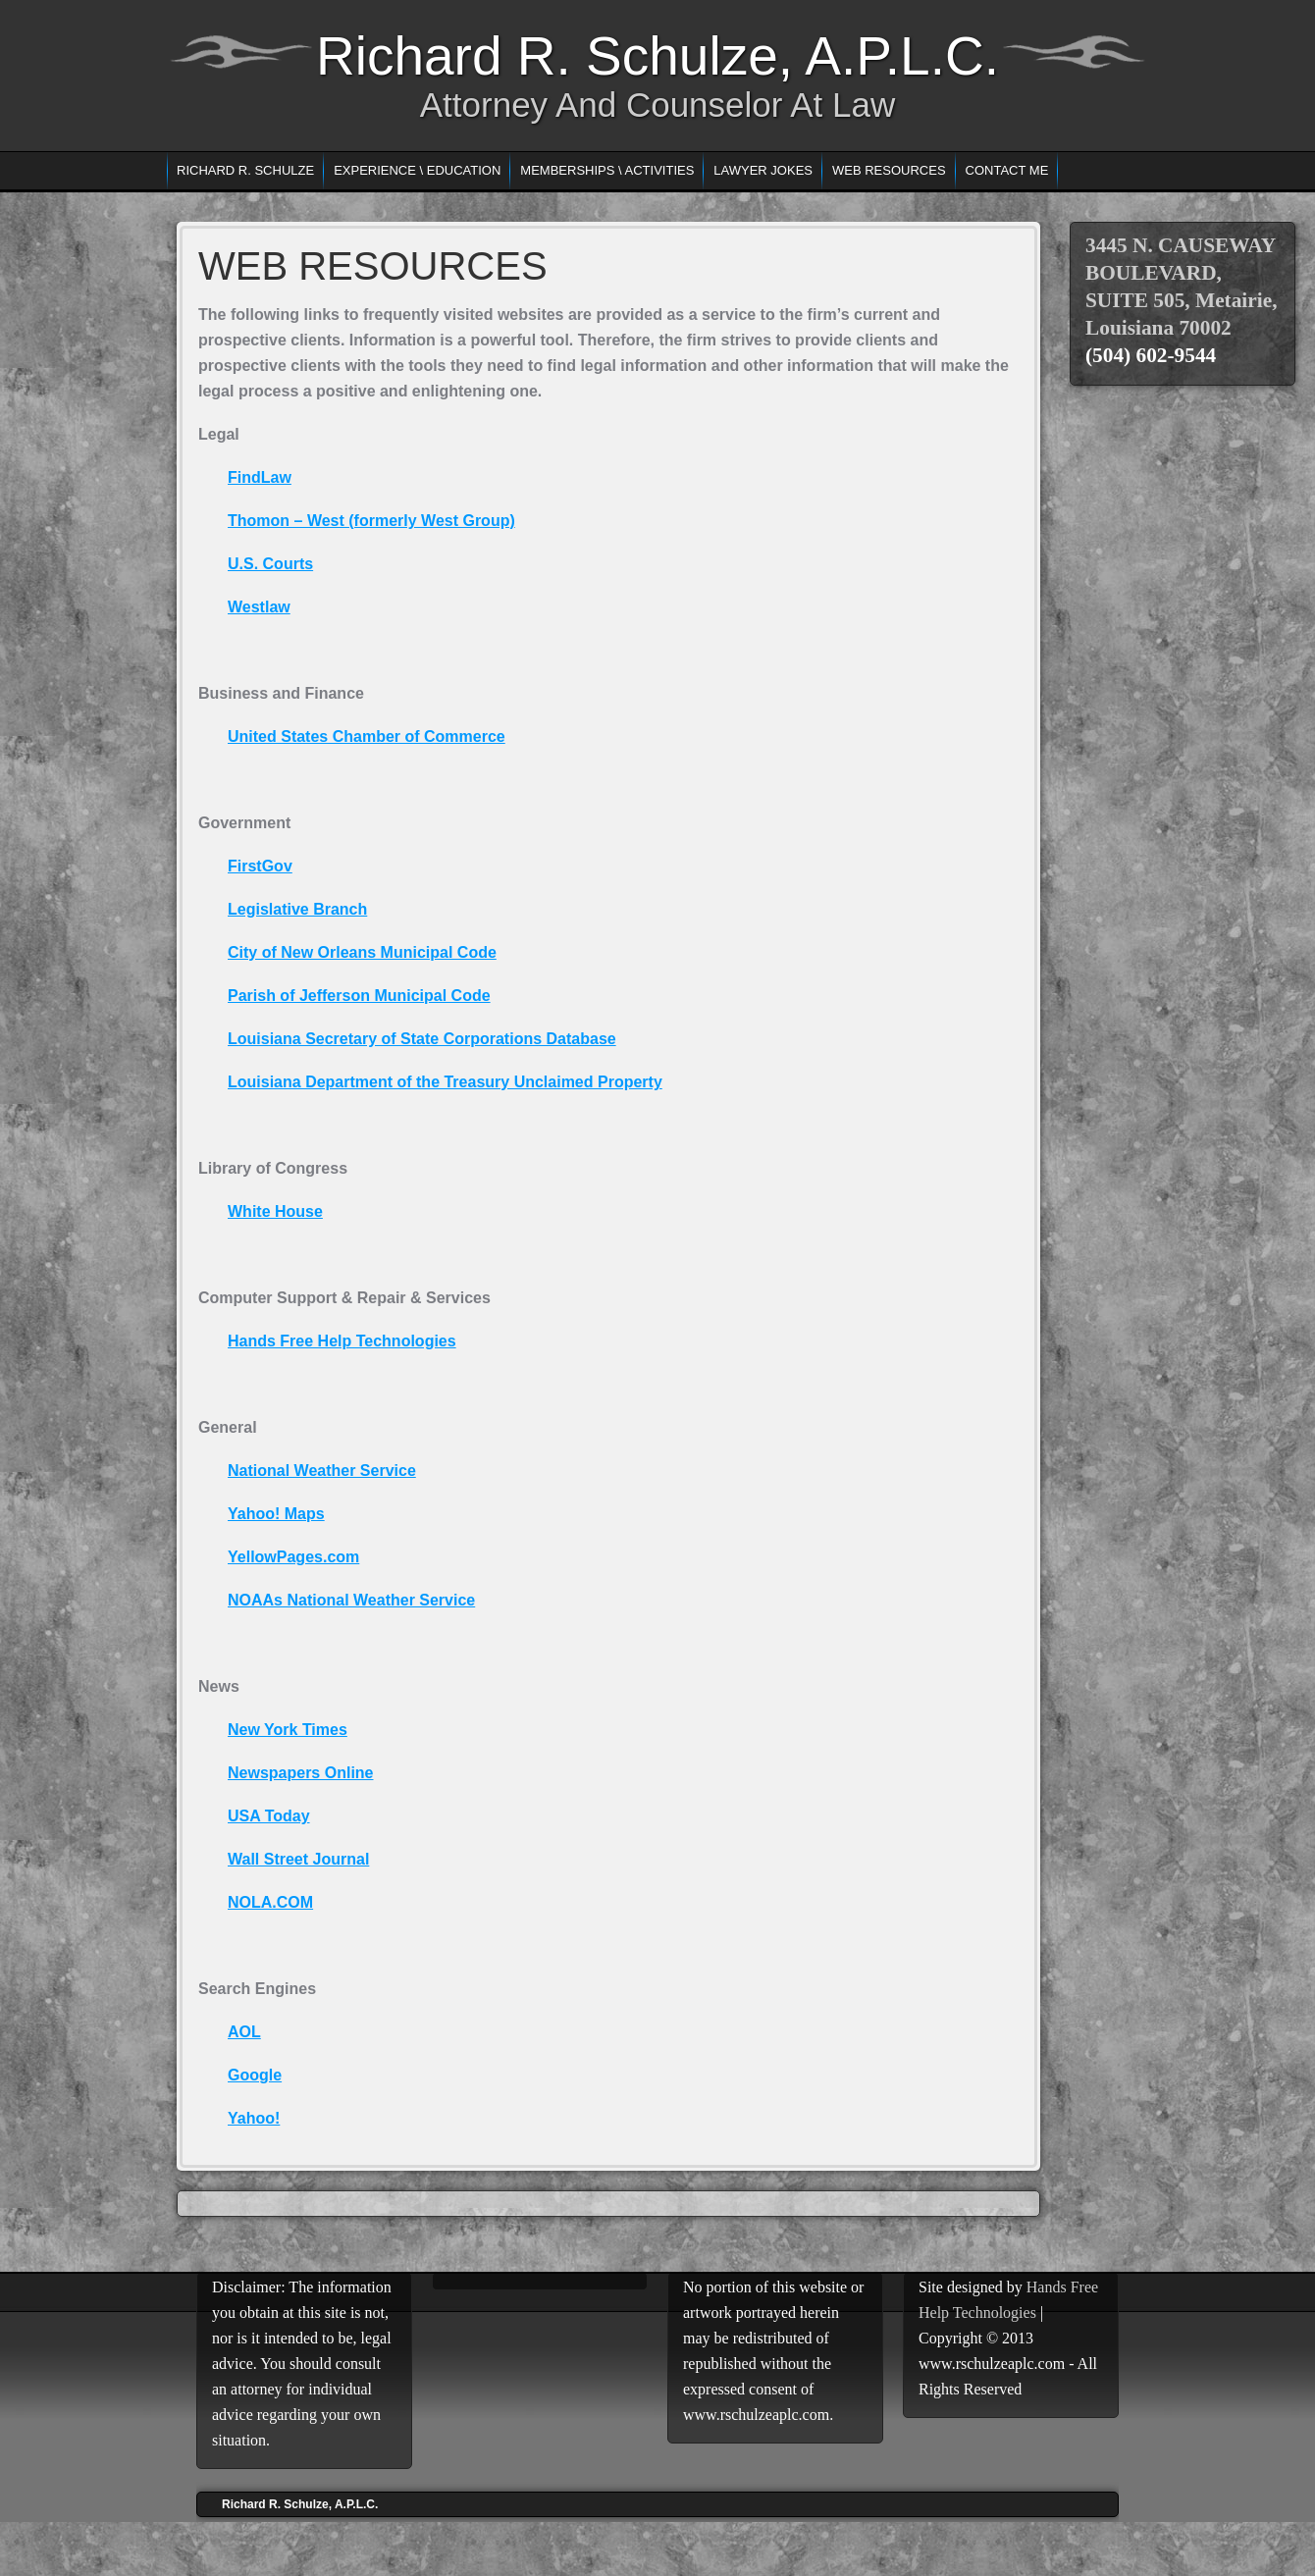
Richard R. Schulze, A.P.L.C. (657, 56)
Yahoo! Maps (276, 1513)
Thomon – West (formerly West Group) (371, 520)
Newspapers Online (301, 1772)
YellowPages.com (293, 1557)
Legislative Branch (297, 909)
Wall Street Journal (298, 1859)
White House (275, 1211)
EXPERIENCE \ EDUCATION (417, 170)
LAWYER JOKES (763, 170)
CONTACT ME (1007, 170)
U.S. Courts (270, 563)
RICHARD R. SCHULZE (245, 170)
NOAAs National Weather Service (351, 1600)
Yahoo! (254, 2118)
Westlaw (259, 607)
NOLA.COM (270, 1902)
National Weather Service (322, 1470)
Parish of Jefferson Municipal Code (359, 995)
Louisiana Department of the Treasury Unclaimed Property (445, 1082)
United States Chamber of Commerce (366, 736)
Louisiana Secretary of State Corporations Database (422, 1038)
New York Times (287, 1729)
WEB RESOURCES (889, 170)
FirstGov (260, 866)
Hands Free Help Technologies (342, 1341)
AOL (244, 2032)
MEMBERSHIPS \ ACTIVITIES (607, 170)
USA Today (269, 1816)
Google (255, 2075)
